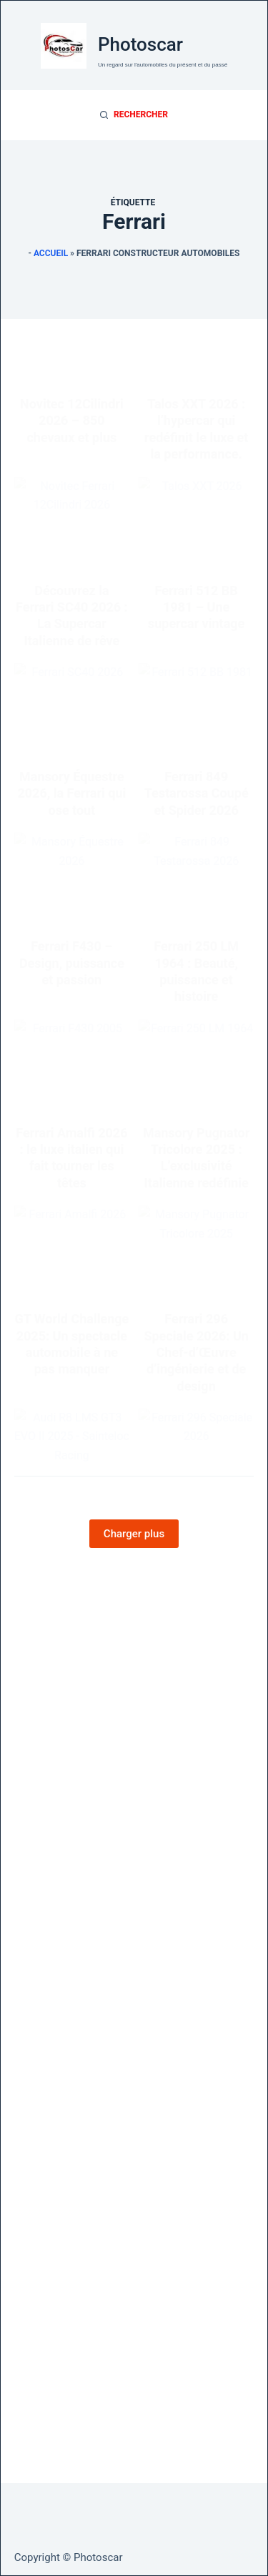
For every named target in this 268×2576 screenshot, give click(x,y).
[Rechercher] (134, 115)
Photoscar (140, 44)
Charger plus (134, 1533)
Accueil (51, 253)
